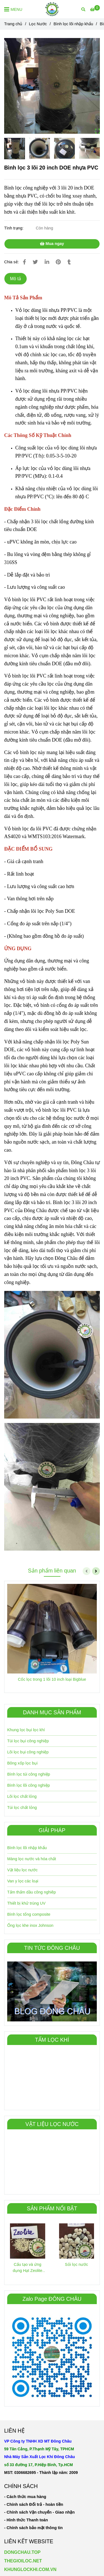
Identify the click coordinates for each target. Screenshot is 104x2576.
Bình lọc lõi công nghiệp (28, 1785)
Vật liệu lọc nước (22, 1870)
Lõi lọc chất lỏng (22, 1796)
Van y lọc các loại (22, 1881)
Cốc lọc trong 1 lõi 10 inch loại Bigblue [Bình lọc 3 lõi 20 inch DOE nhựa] (52, 1679)
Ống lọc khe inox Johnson (30, 1925)
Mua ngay (52, 243)
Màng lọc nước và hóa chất (31, 1859)
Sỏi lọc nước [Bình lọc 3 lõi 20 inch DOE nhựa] (76, 2264)
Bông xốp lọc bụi (22, 1763)
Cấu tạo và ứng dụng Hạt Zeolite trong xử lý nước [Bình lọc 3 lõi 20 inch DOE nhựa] (27, 2268)
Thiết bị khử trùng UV (26, 1903)
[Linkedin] (47, 262)
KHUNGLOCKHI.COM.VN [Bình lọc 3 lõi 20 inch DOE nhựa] (30, 2569)
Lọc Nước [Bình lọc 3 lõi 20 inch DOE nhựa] (38, 24)
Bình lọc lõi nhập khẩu (27, 1848)
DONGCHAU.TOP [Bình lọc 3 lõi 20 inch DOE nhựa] (22, 2552)
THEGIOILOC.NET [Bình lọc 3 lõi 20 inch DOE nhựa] (23, 2561)
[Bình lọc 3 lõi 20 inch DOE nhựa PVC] (52, 9)
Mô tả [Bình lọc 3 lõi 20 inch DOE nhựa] (15, 278)
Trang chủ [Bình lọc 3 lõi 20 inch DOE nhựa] (13, 24)
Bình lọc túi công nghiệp (28, 1774)
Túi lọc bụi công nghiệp (28, 1741)
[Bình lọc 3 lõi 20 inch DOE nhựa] (95, 9)
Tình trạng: (14, 228)
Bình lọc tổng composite (28, 1914)
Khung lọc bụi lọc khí (26, 1730)
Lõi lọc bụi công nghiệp (28, 1752)
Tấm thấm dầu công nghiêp (31, 1892)
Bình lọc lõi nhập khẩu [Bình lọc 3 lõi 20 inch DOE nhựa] (73, 24)
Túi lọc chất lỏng (22, 1807)
